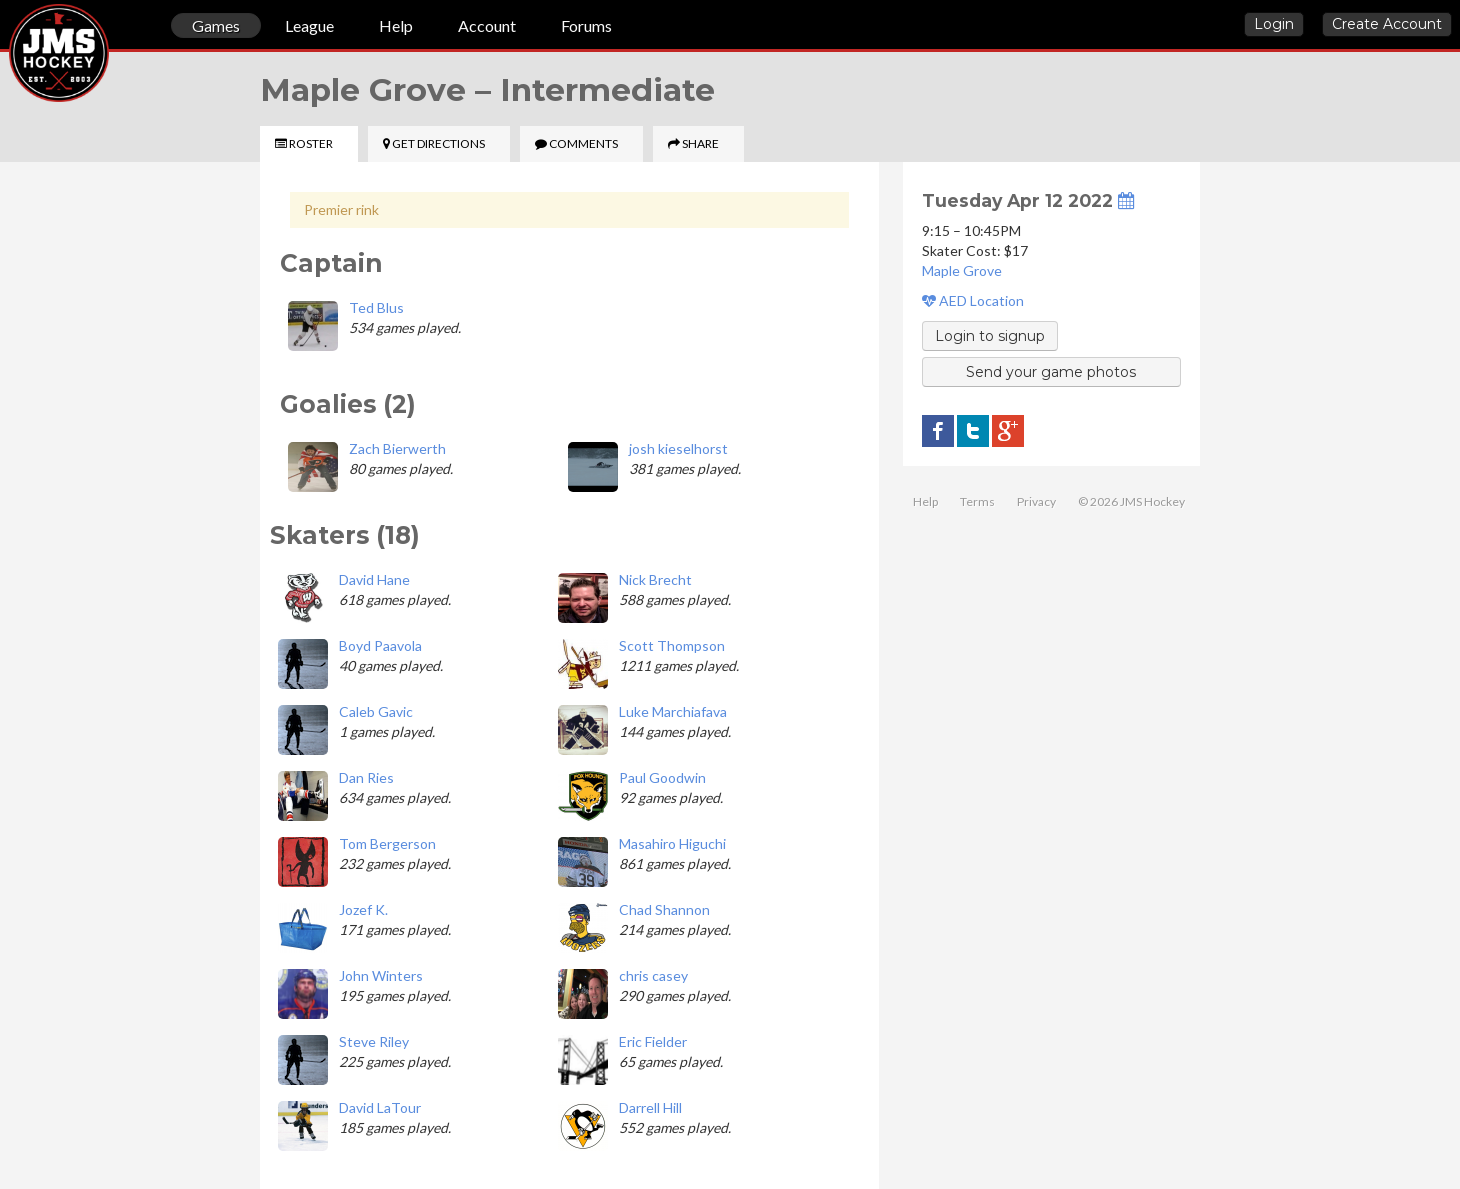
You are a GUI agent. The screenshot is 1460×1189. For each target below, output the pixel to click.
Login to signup (990, 336)
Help (396, 25)
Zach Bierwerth (397, 448)
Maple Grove (962, 270)
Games (216, 25)
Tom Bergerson (387, 843)
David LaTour (380, 1107)
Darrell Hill (650, 1107)
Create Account (1387, 24)
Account (487, 25)
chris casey (653, 975)
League (309, 25)
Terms (977, 501)
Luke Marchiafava (673, 711)
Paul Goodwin (662, 777)
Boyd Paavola (380, 645)
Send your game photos (1051, 372)
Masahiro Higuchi (672, 843)
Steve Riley (374, 1041)
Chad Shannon (664, 909)
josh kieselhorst (678, 448)
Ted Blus (376, 307)
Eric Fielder (653, 1041)
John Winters (381, 975)
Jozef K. (363, 909)
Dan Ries (366, 777)
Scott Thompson (672, 645)
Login (1274, 24)
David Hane (374, 579)
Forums (586, 25)
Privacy (1036, 501)
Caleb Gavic (376, 711)
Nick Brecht (655, 579)
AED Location (973, 300)
